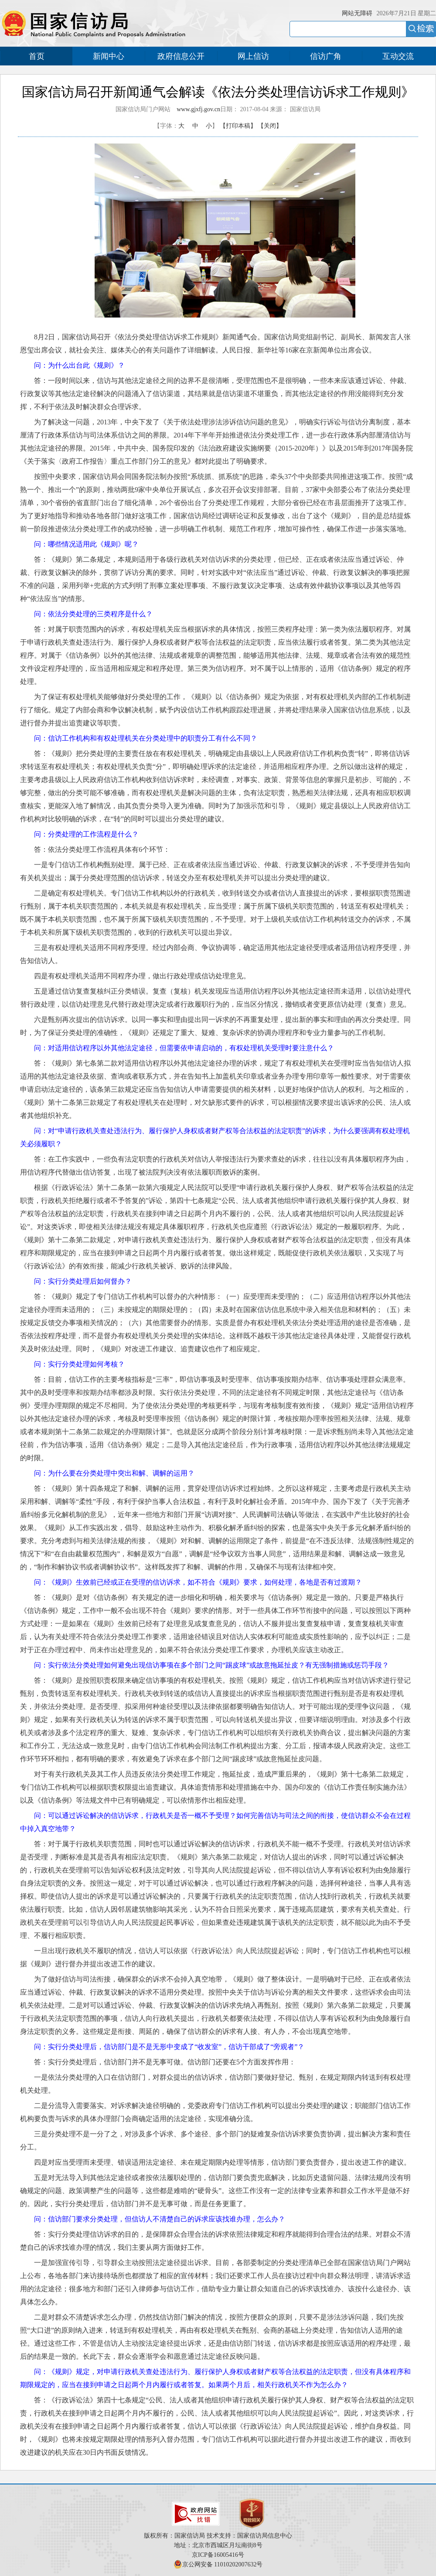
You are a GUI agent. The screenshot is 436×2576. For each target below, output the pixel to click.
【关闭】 (270, 126)
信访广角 (325, 56)
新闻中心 (108, 56)
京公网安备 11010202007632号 (222, 2564)
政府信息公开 (180, 56)
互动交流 (398, 56)
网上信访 (253, 56)
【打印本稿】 (238, 126)
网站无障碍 (357, 13)
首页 (36, 56)
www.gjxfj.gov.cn (198, 109)
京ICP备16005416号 (218, 2555)
